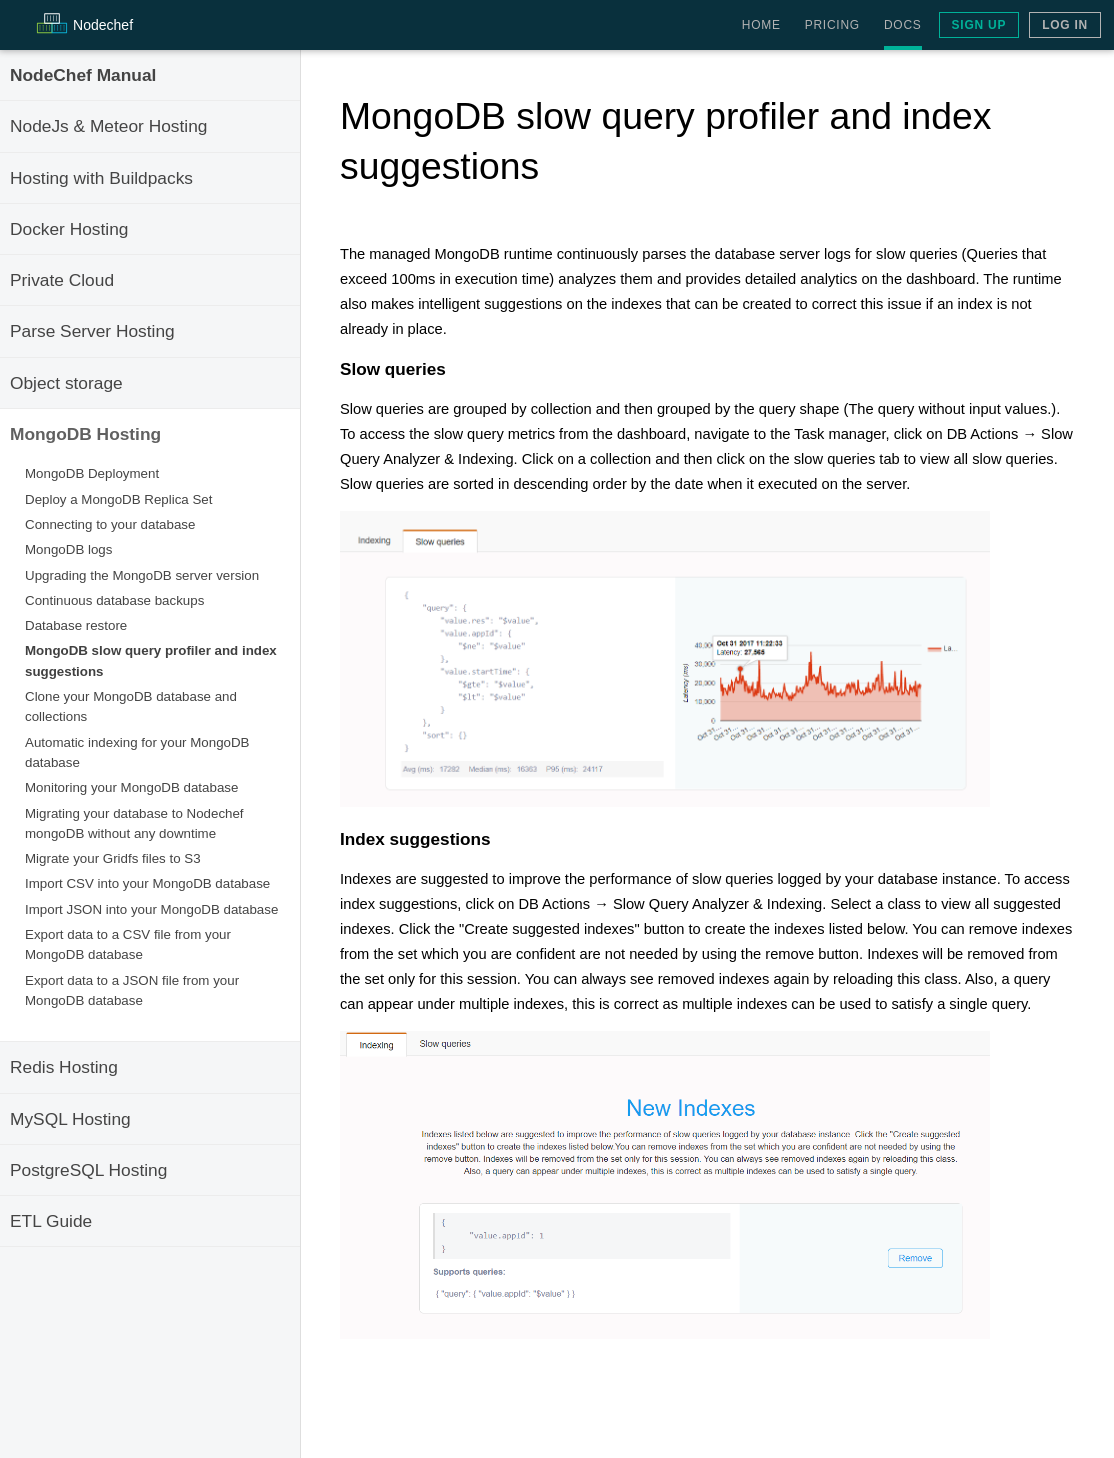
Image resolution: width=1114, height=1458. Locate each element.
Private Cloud (62, 280)
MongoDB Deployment (92, 473)
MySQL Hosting (70, 1119)
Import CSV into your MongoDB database (147, 883)
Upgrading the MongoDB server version (142, 575)
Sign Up (979, 25)
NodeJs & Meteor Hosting (108, 126)
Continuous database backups (114, 600)
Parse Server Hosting (92, 331)
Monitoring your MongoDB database (131, 787)
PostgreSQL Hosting (88, 1170)
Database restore (76, 625)
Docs (903, 25)
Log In (1065, 25)
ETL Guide (51, 1221)
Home (761, 25)
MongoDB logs (68, 549)
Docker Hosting (69, 229)
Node (103, 25)
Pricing (832, 25)
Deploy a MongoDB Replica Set (118, 499)
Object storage (66, 383)
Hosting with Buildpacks (101, 178)
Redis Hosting (64, 1067)
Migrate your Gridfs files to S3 (113, 858)
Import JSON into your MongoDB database (151, 909)
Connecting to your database (110, 524)
